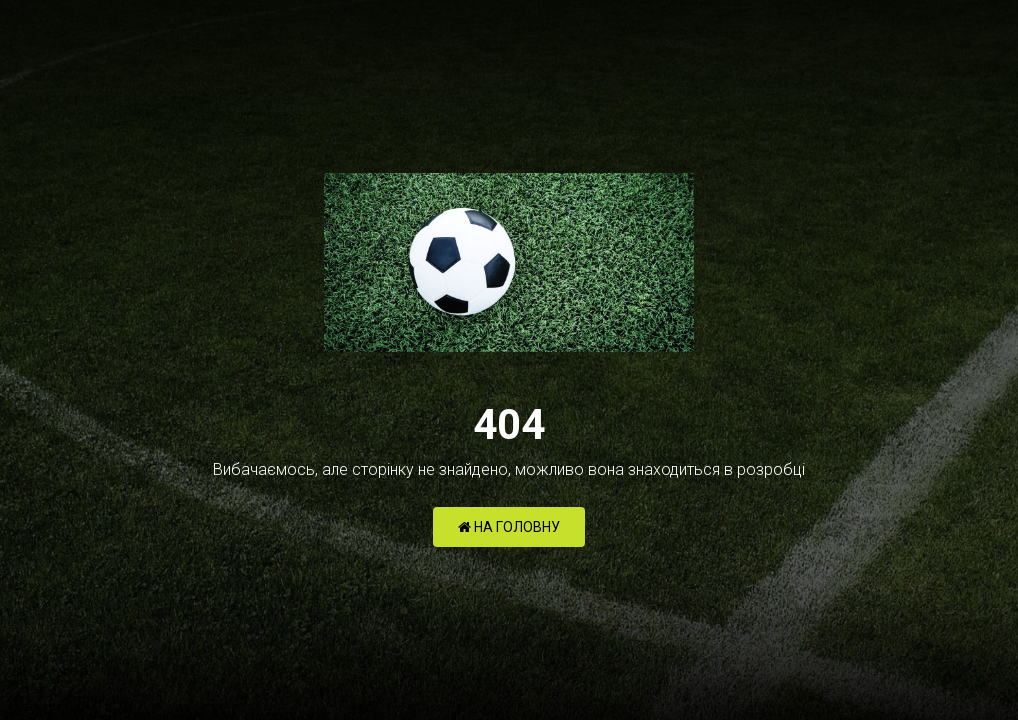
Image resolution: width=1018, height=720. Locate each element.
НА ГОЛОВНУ (509, 527)
